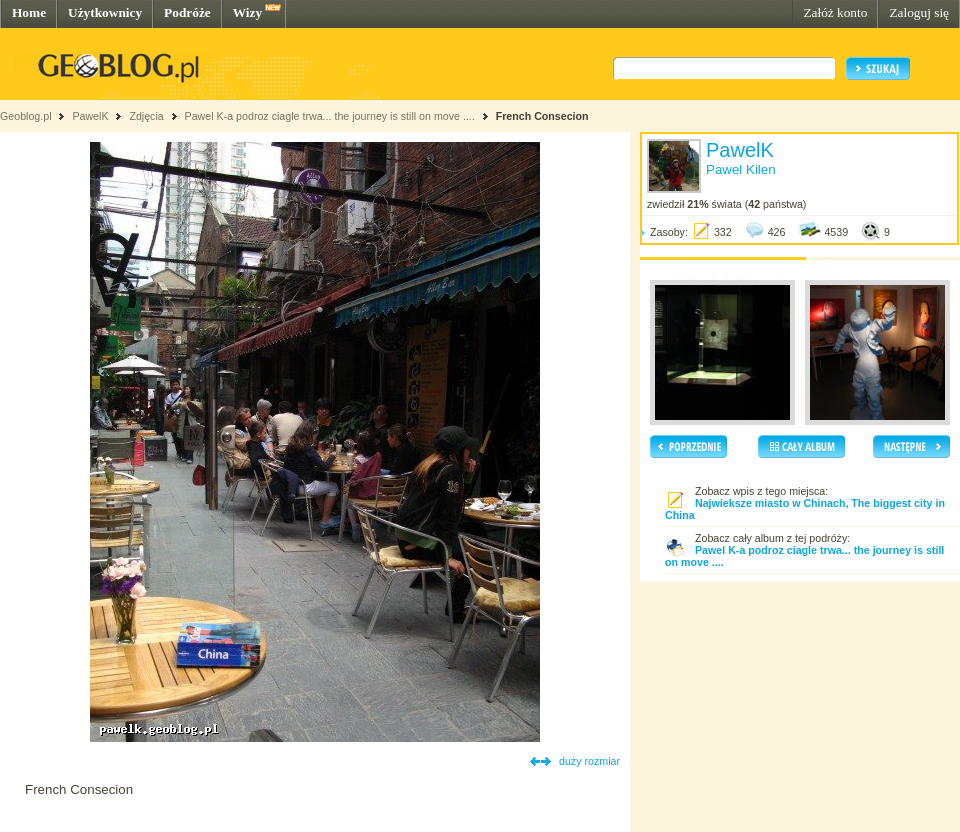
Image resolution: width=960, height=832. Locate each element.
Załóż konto (835, 12)
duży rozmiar (589, 761)
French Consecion (542, 116)
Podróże (187, 12)
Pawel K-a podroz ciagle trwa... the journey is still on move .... (330, 116)
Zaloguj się (919, 12)
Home (29, 12)
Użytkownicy (105, 12)
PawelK (90, 116)
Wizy (247, 12)
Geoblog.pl (26, 116)
